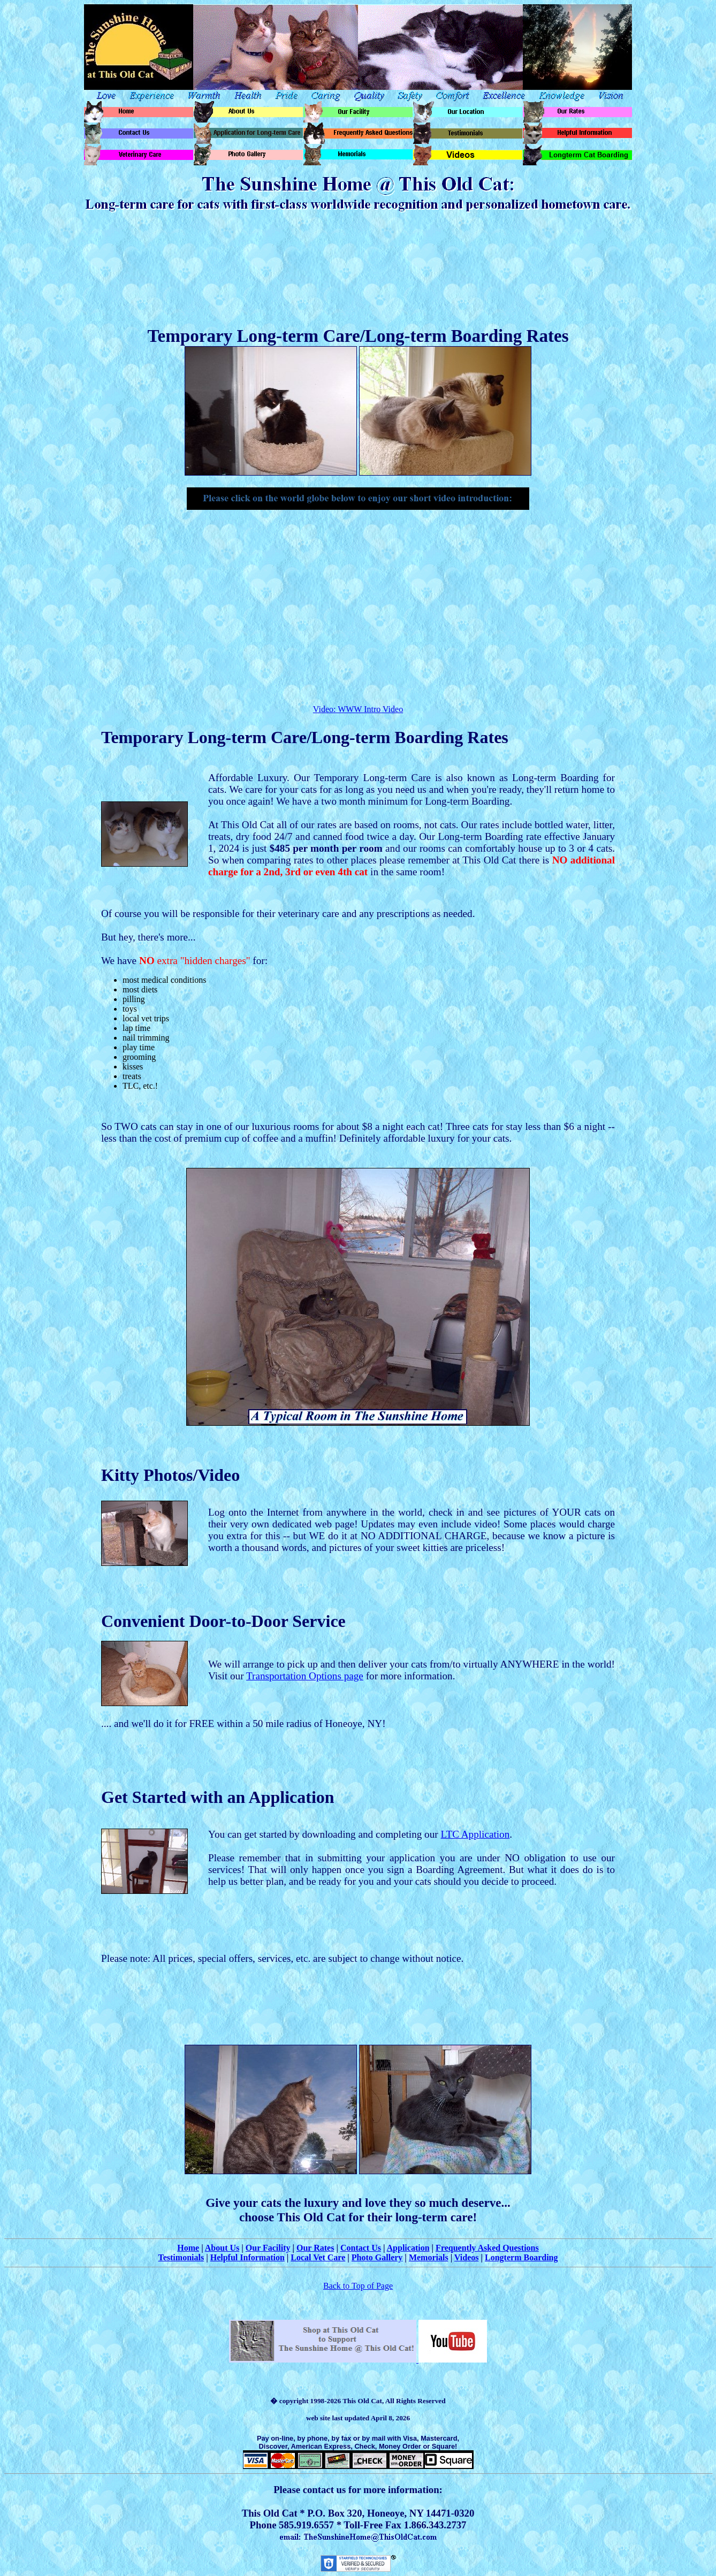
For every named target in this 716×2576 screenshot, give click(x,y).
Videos (466, 2257)
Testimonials (181, 2257)
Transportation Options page (304, 1675)
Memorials (428, 2257)
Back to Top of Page (358, 2285)
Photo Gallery (377, 2257)
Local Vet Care (318, 2257)
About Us (222, 2247)
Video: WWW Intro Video (358, 709)
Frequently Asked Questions (487, 2247)
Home (188, 2247)
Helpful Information (247, 2257)
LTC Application (475, 1834)
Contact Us (360, 2247)
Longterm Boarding (521, 2257)
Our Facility (268, 2247)
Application (408, 2247)
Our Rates (315, 2247)
